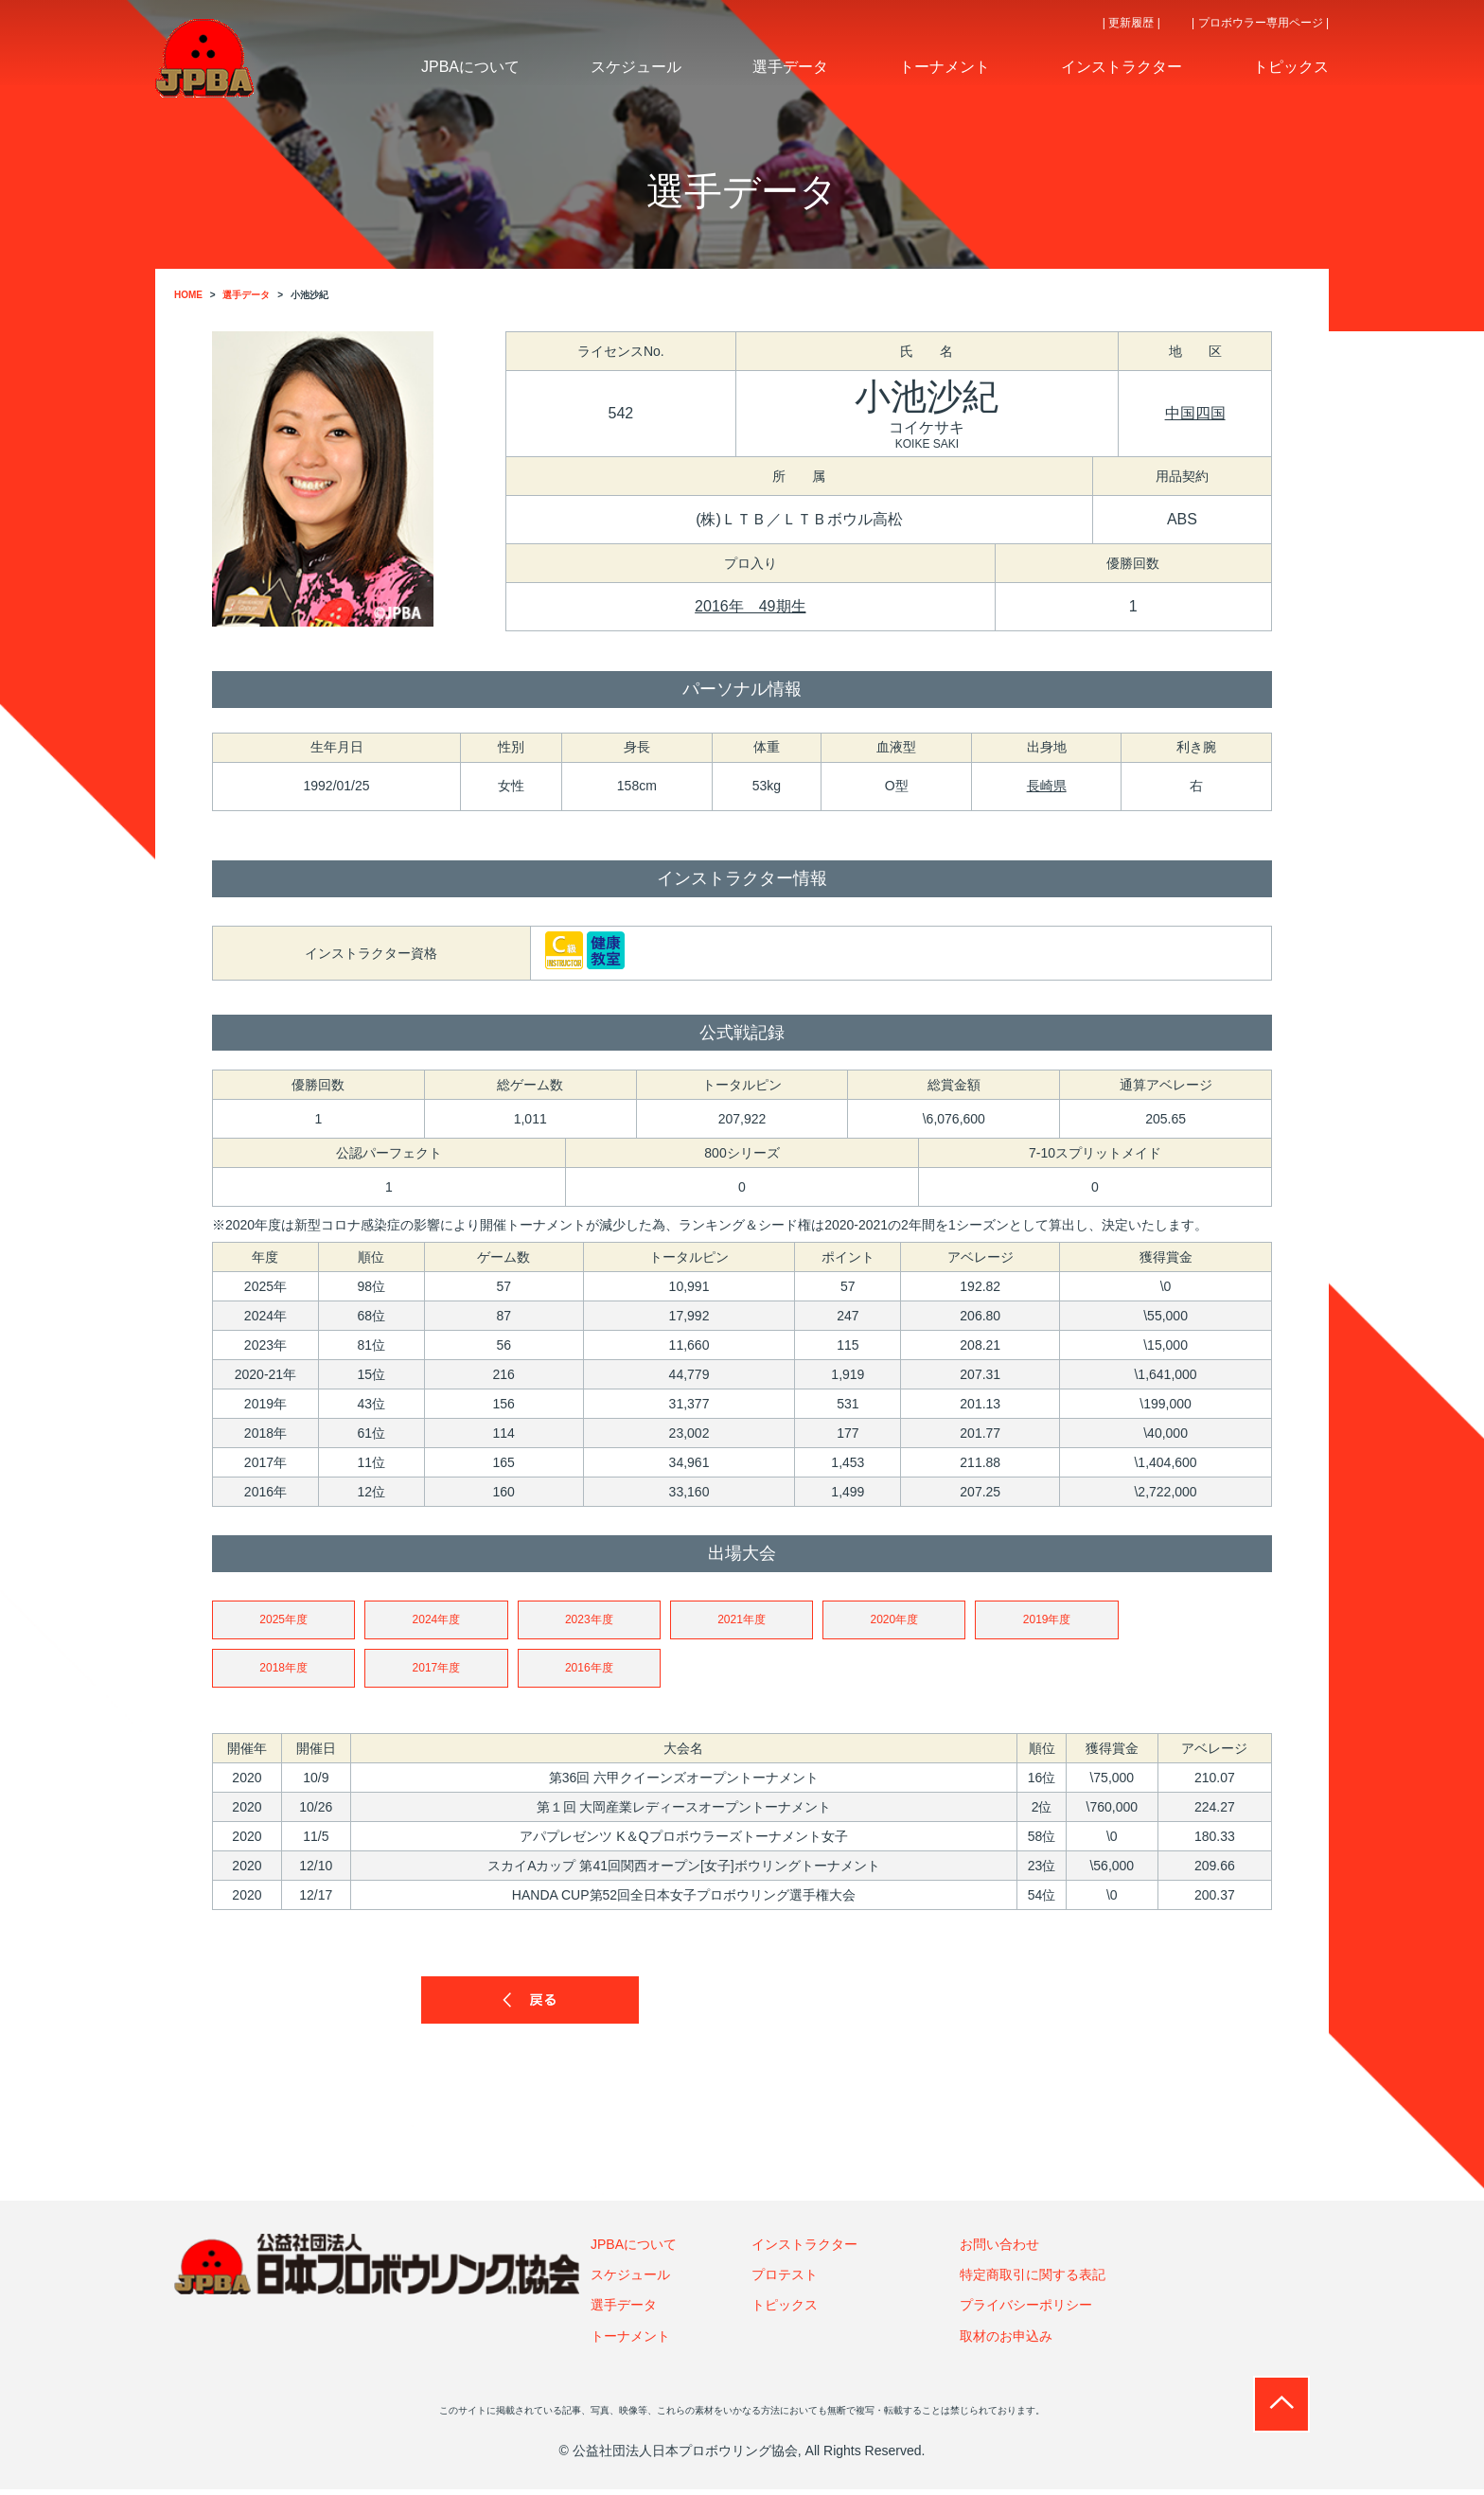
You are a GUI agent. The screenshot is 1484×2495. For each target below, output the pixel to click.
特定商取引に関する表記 (1032, 2280)
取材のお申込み (1006, 2341)
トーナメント (630, 2341)
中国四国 (1195, 413)
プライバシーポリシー (1026, 2311)
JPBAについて (634, 2249)
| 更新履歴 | (1131, 22)
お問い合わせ (999, 2249)
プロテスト (784, 2280)
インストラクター (804, 2249)
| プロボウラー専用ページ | (1260, 22)
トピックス (784, 2311)
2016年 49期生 (750, 606)
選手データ (624, 2311)
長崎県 (1047, 785)
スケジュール (630, 2280)
